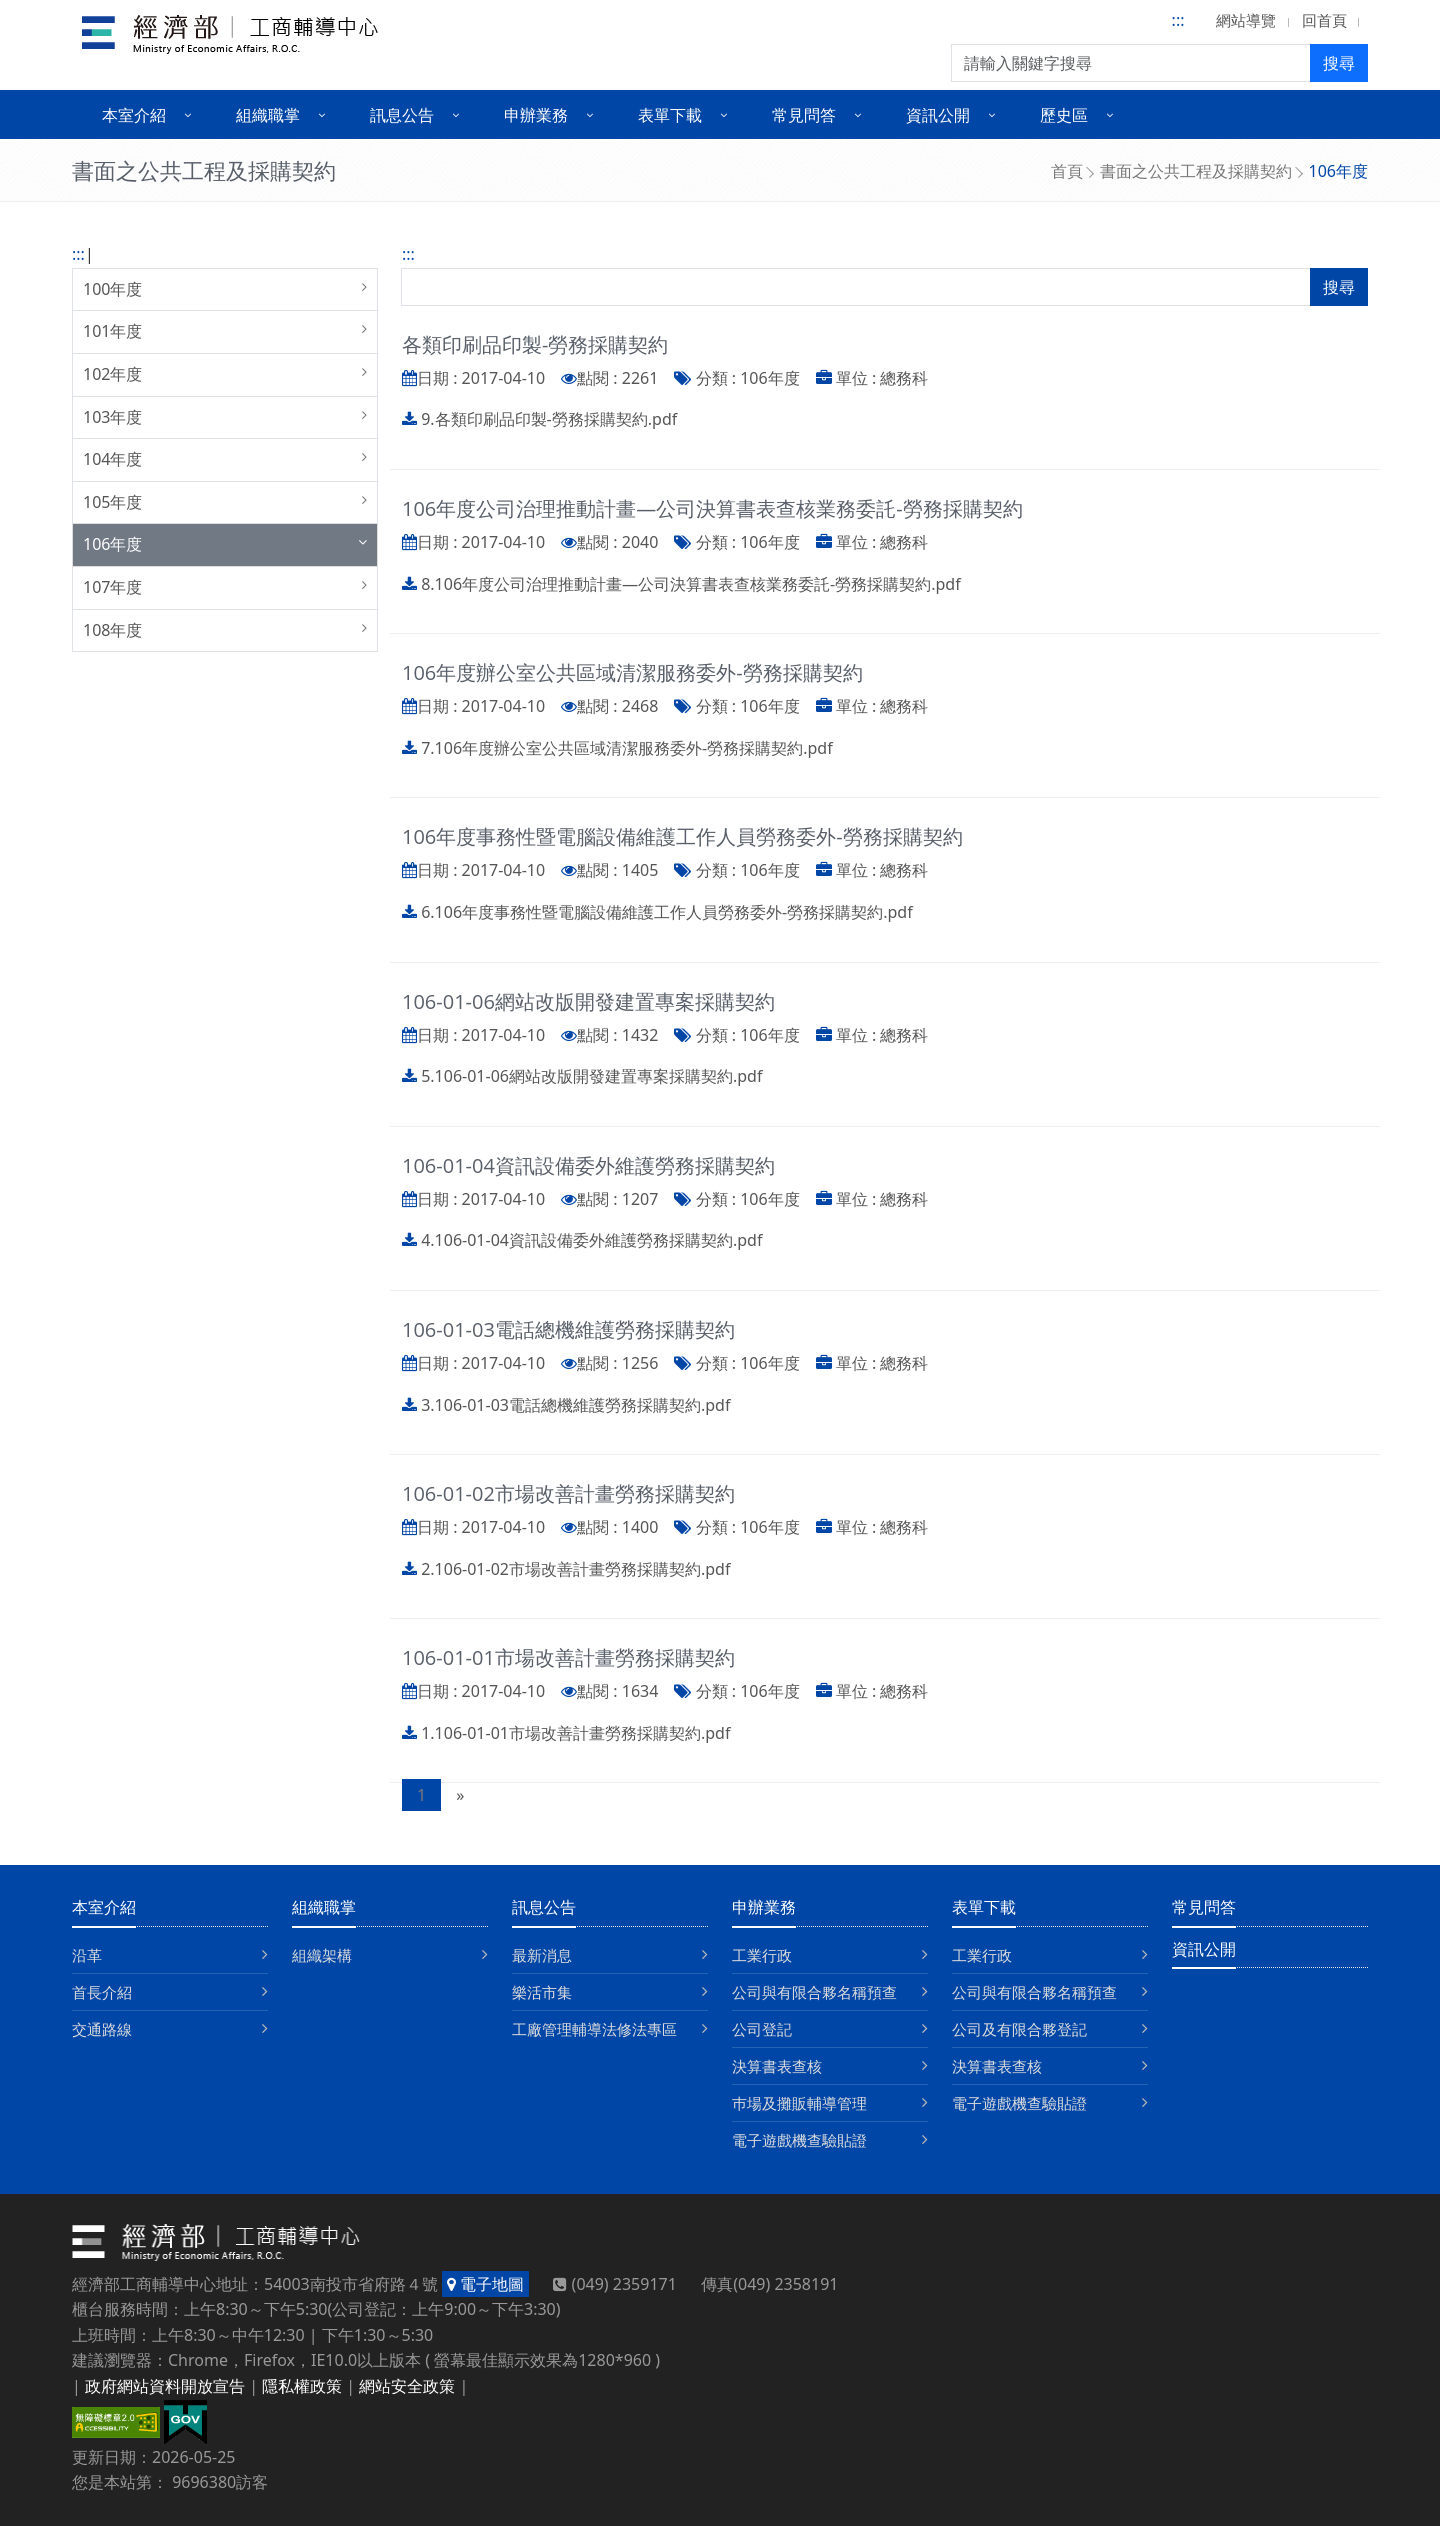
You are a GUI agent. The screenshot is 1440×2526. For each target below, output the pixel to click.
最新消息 (542, 1955)
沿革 (87, 1955)
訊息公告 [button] (402, 115)
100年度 (112, 289)
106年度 (112, 544)
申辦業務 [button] (536, 115)
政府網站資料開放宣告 (165, 2386)
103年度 (112, 417)
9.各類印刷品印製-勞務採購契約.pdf (549, 419)
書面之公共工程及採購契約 (1196, 171)
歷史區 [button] (1064, 115)
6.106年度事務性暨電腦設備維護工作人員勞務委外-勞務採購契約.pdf (667, 912)
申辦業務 (764, 1907)
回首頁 (1324, 20)
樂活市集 (542, 1992)
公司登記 (762, 2029)
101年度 (112, 331)
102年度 (112, 374)
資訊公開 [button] (938, 115)
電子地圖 (485, 2284)
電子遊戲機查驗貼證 (799, 2140)
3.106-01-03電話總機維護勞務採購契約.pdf (575, 1405)
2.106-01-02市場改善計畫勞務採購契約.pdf (575, 1569)
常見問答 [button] (804, 115)
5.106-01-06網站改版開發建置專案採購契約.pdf (591, 1076)
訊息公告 (544, 1907)
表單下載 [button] (670, 115)
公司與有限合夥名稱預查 (814, 1992)
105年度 (112, 502)
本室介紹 (104, 1907)
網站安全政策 (407, 2386)
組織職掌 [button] (268, 115)
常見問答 (1204, 1907)
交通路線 (102, 2029)
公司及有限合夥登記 (1019, 2029)
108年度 (112, 630)
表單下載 (984, 1907)
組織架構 (322, 1955)
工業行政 (762, 1955)
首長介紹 (102, 1992)
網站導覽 (1246, 20)
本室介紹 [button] (134, 115)
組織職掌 (324, 1907)
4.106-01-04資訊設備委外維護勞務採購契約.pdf (591, 1240)
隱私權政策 (302, 2386)
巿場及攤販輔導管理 (799, 2103)
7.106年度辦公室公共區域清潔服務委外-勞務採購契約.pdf (627, 748)
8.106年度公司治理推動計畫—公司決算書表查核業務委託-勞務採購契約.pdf (691, 584)
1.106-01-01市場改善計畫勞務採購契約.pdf (575, 1733)
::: (1178, 20)
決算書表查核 (777, 2066)
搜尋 (1339, 63)
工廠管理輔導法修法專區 (594, 2029)
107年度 (112, 587)
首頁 (1067, 171)
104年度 (112, 459)
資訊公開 (1204, 1949)
